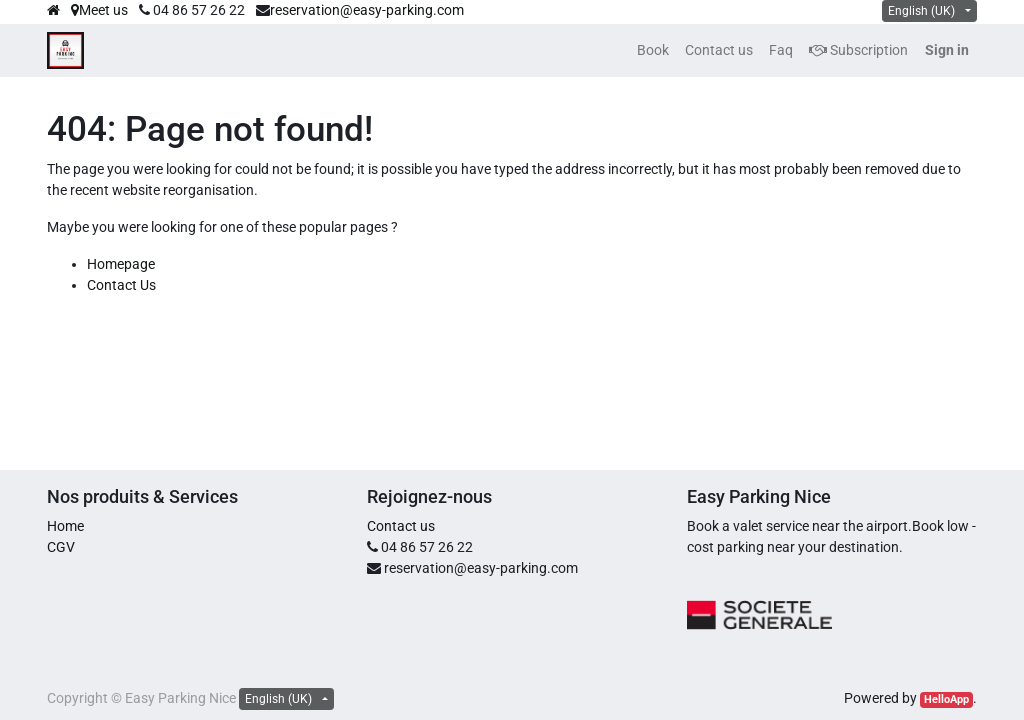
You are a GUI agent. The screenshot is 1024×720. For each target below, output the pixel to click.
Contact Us (121, 285)
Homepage (121, 264)
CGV (61, 547)
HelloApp (946, 699)
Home (65, 526)
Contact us (401, 526)
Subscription (858, 50)
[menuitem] (653, 50)
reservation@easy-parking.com (367, 10)
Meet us (99, 10)
